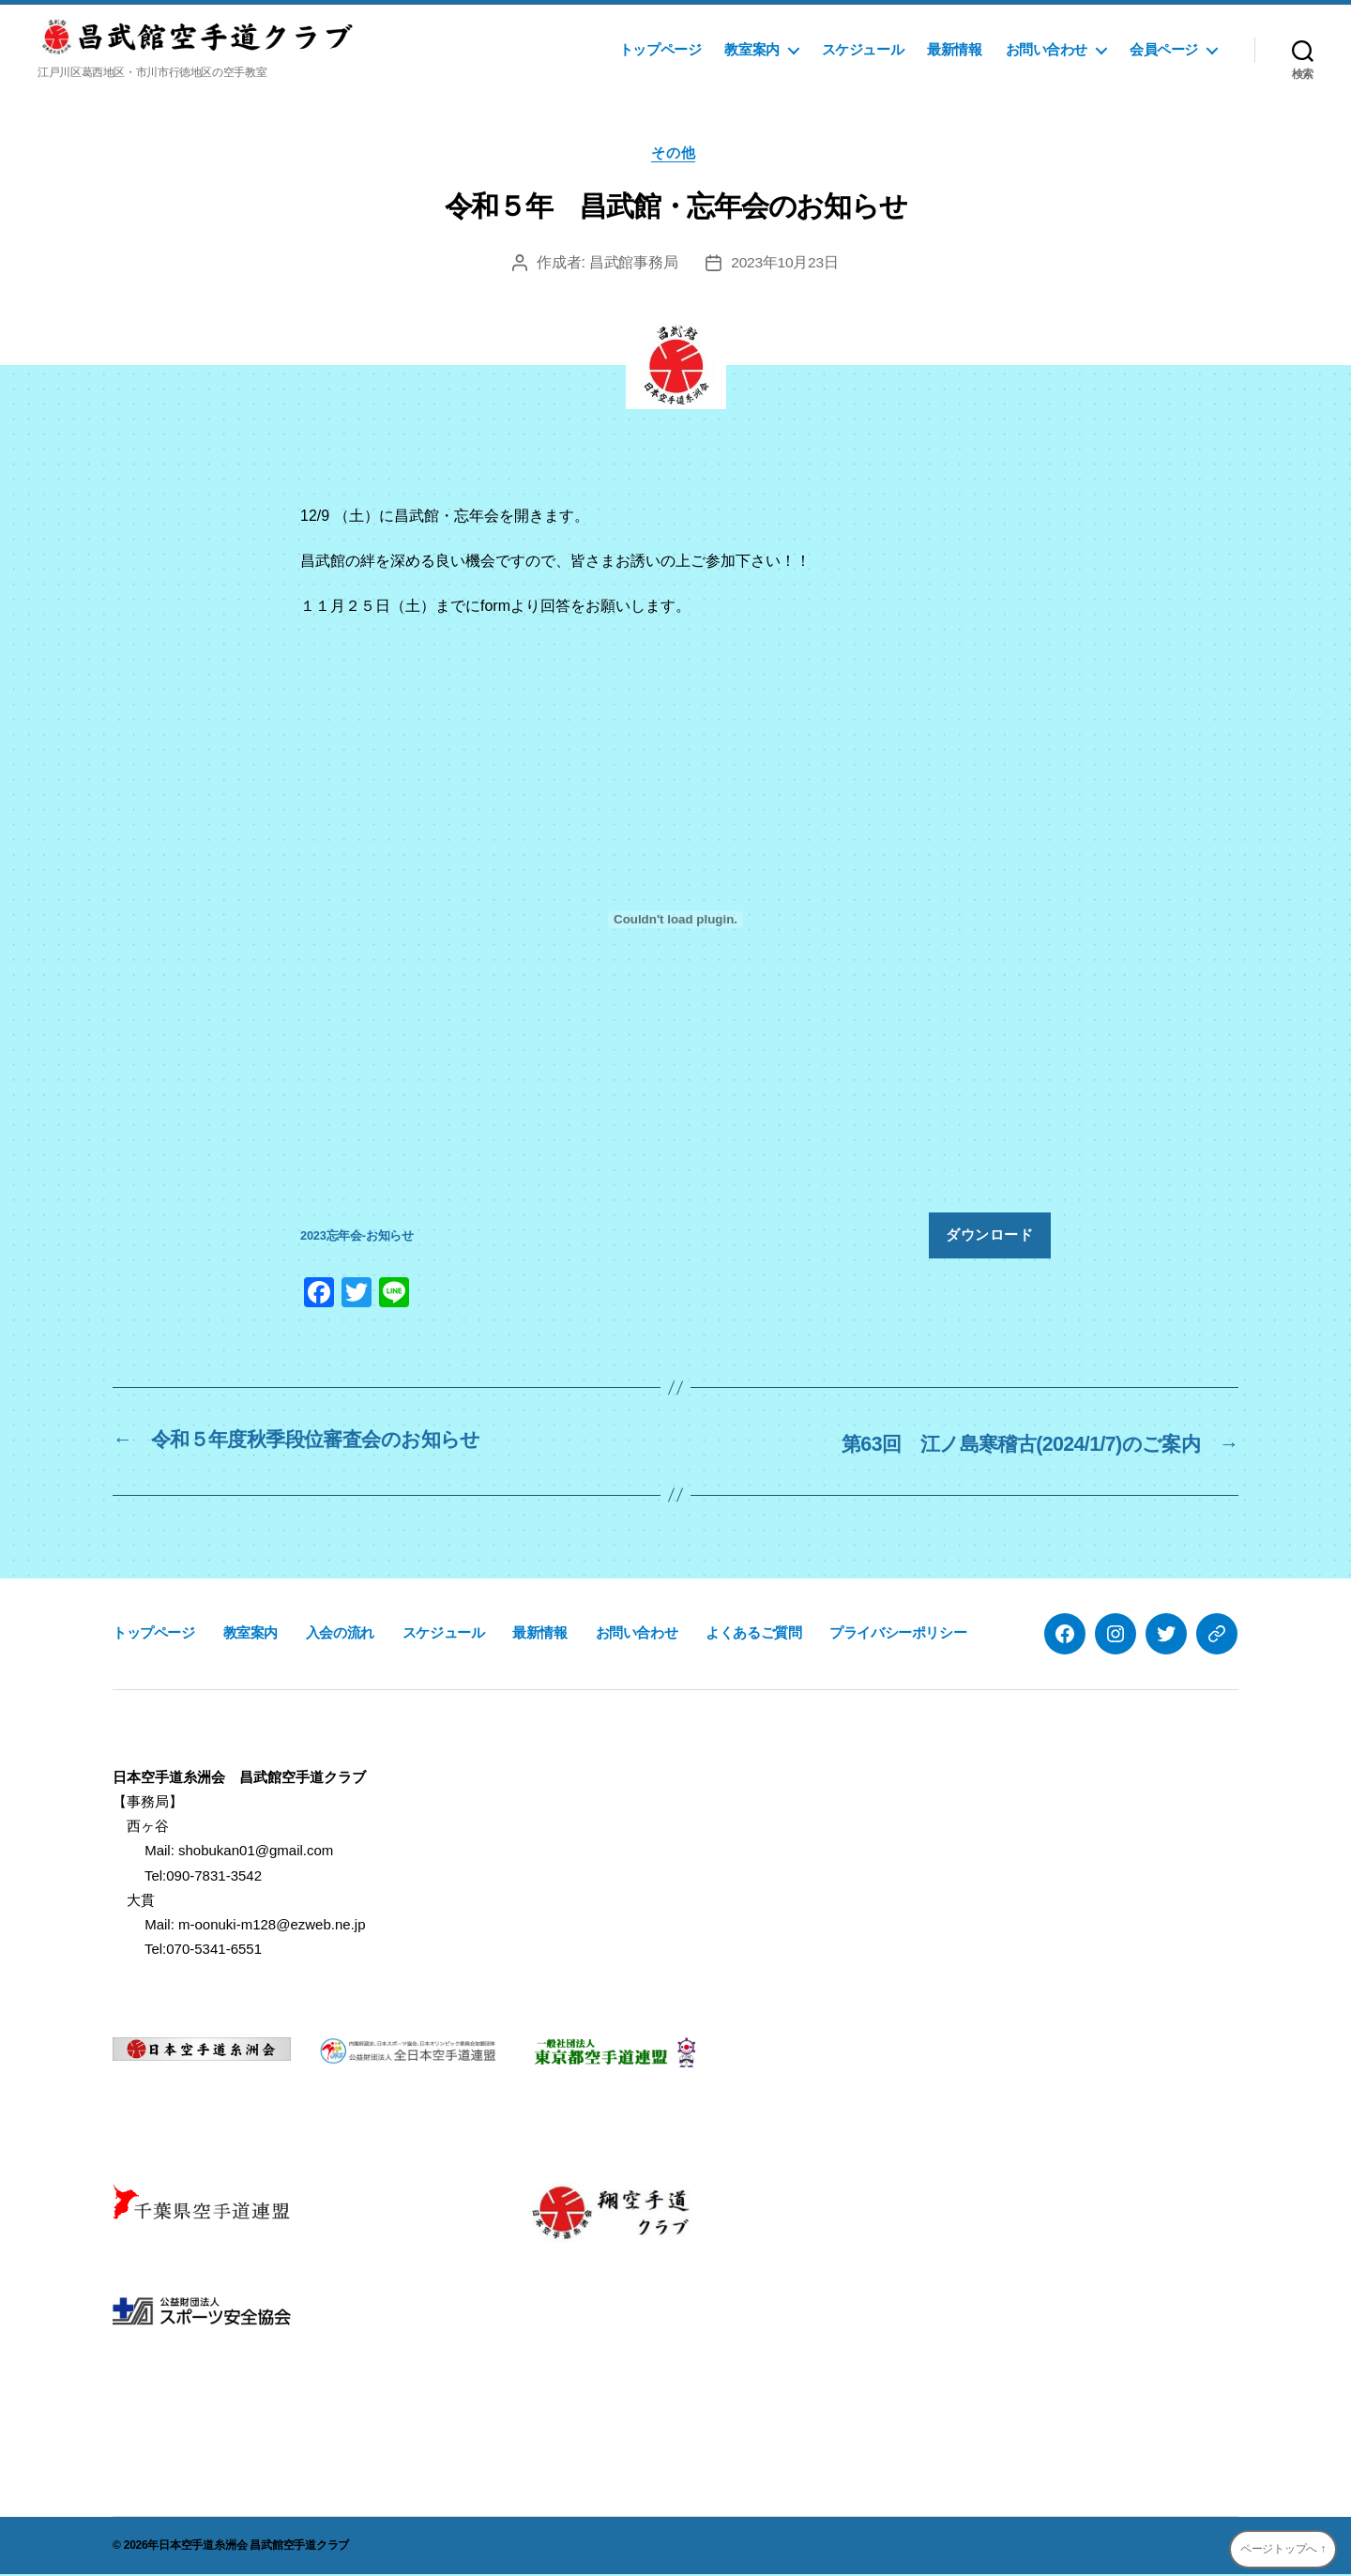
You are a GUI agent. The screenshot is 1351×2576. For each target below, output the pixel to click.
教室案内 (751, 49)
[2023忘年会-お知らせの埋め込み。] (675, 921)
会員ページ (1164, 49)
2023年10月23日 (784, 264)
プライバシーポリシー (897, 1633)
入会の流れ (340, 1633)
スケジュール (863, 49)
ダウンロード (989, 1237)
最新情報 (954, 49)
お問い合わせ (1047, 49)
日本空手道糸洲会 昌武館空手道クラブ (254, 2546)
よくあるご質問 (753, 1633)
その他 (676, 154)
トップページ (660, 49)
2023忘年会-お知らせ (357, 1238)
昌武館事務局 (632, 264)
